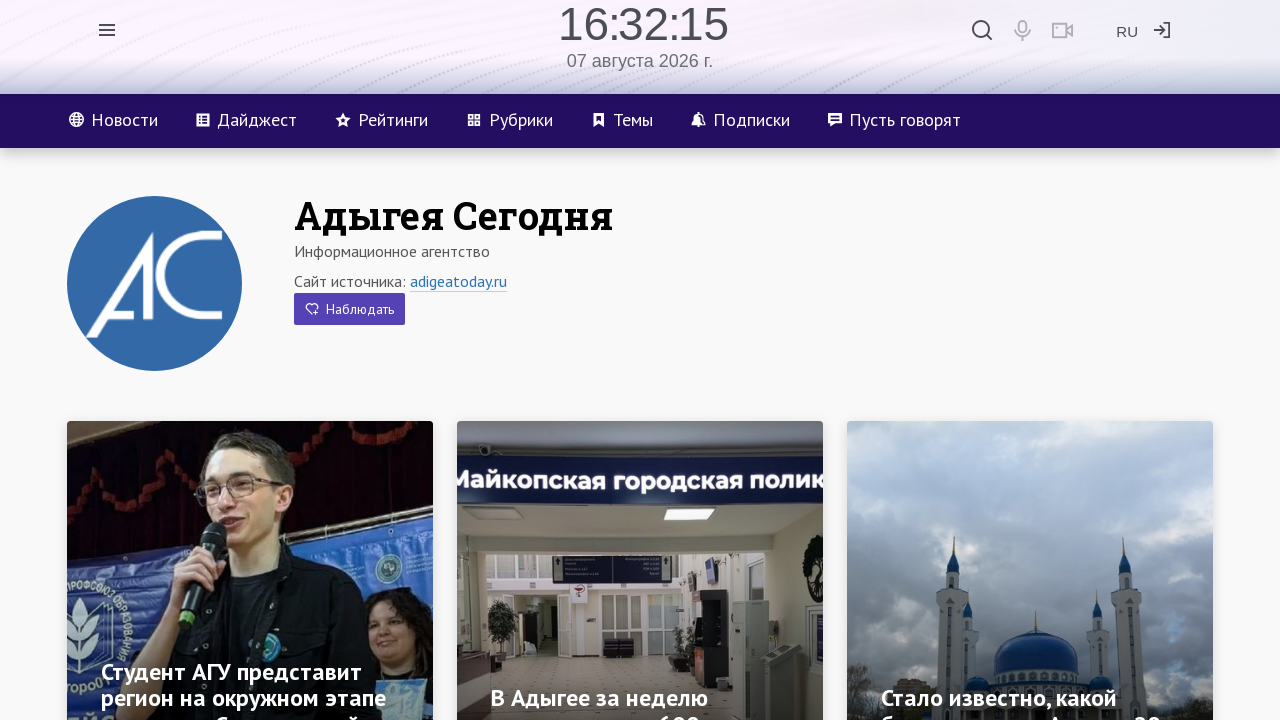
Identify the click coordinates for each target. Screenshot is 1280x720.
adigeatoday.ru (458, 281)
